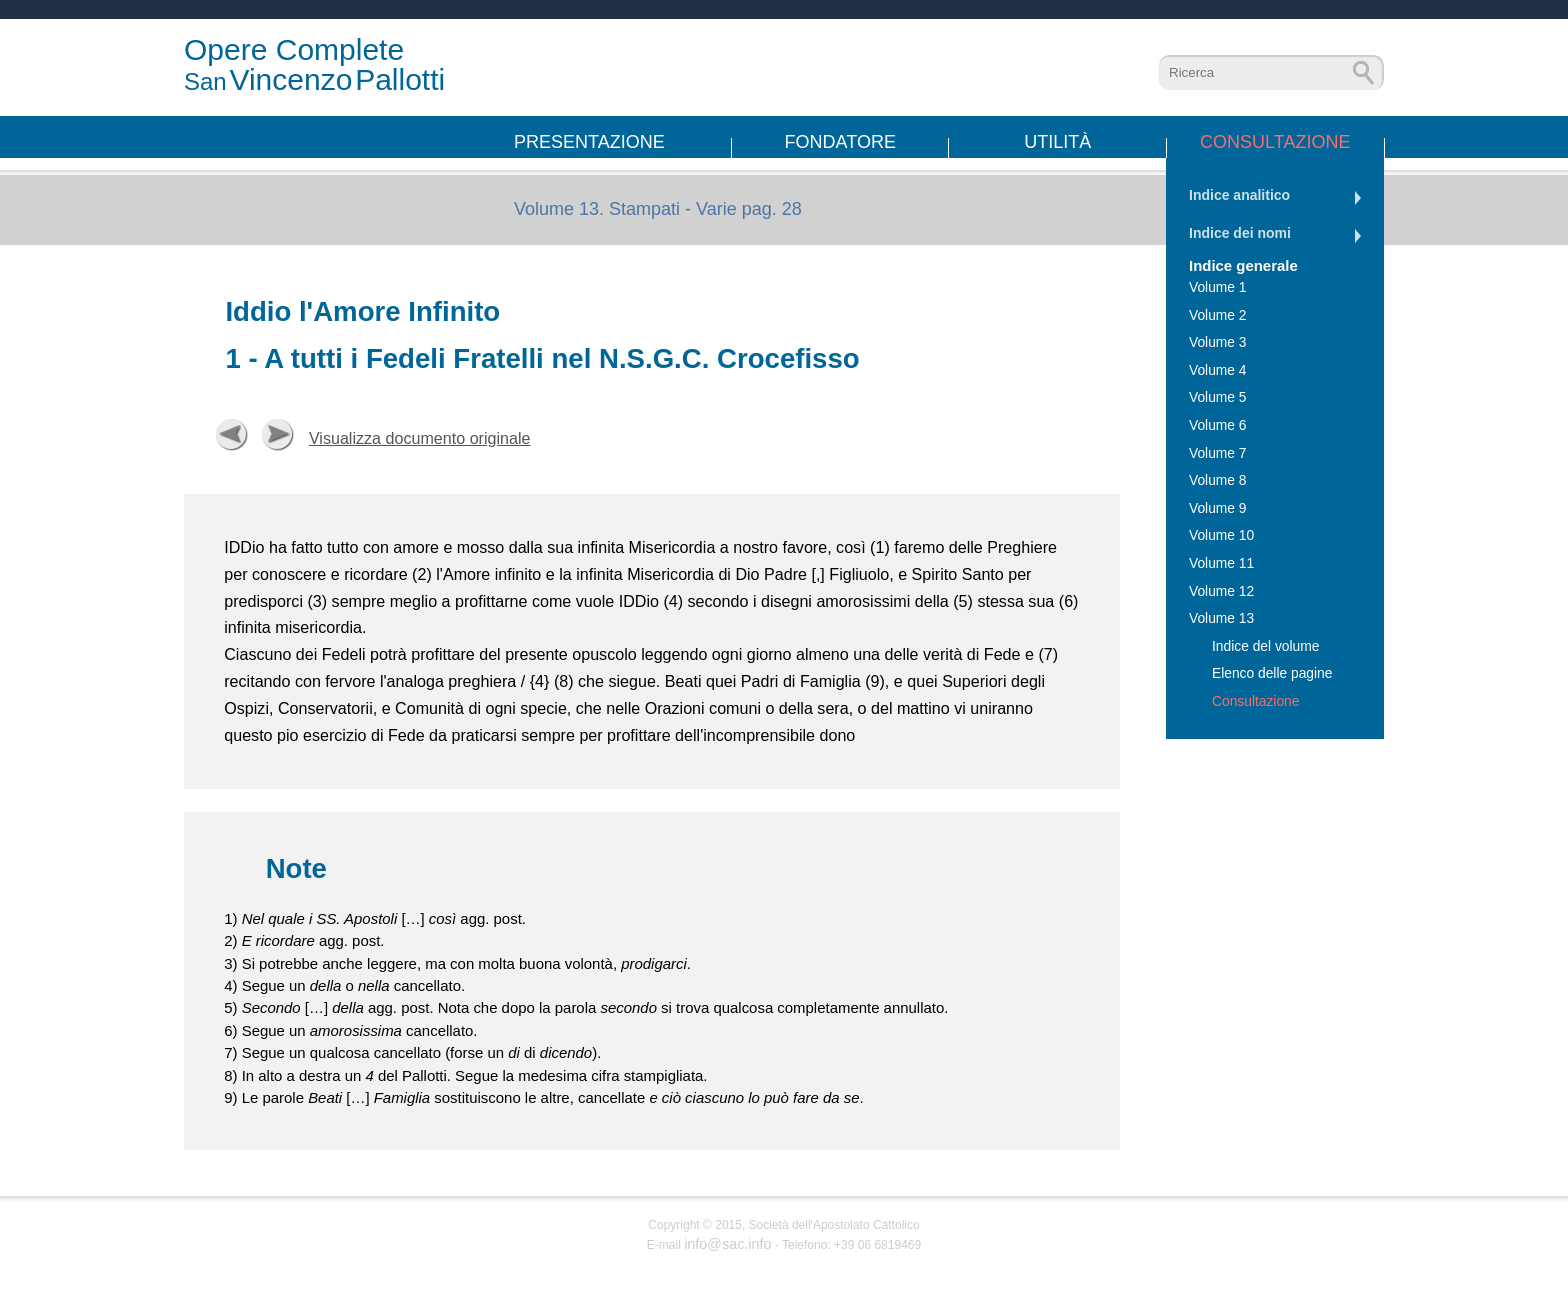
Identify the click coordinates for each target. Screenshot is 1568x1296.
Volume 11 (1221, 563)
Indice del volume (1265, 646)
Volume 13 (1221, 618)
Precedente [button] (232, 435)
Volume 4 (1218, 370)
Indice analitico (1239, 195)
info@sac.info (727, 1244)
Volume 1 (1218, 287)
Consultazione (1275, 142)
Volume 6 (1218, 425)
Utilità (1057, 142)
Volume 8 (1218, 480)
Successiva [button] (278, 435)
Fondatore (840, 142)
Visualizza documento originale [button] (420, 438)
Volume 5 (1218, 397)
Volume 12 (1221, 591)
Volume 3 (1218, 342)
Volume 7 (1218, 453)
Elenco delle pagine (1272, 673)
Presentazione (589, 142)
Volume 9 (1218, 508)
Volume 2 (1218, 315)
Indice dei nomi (1240, 233)
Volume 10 (1221, 535)
